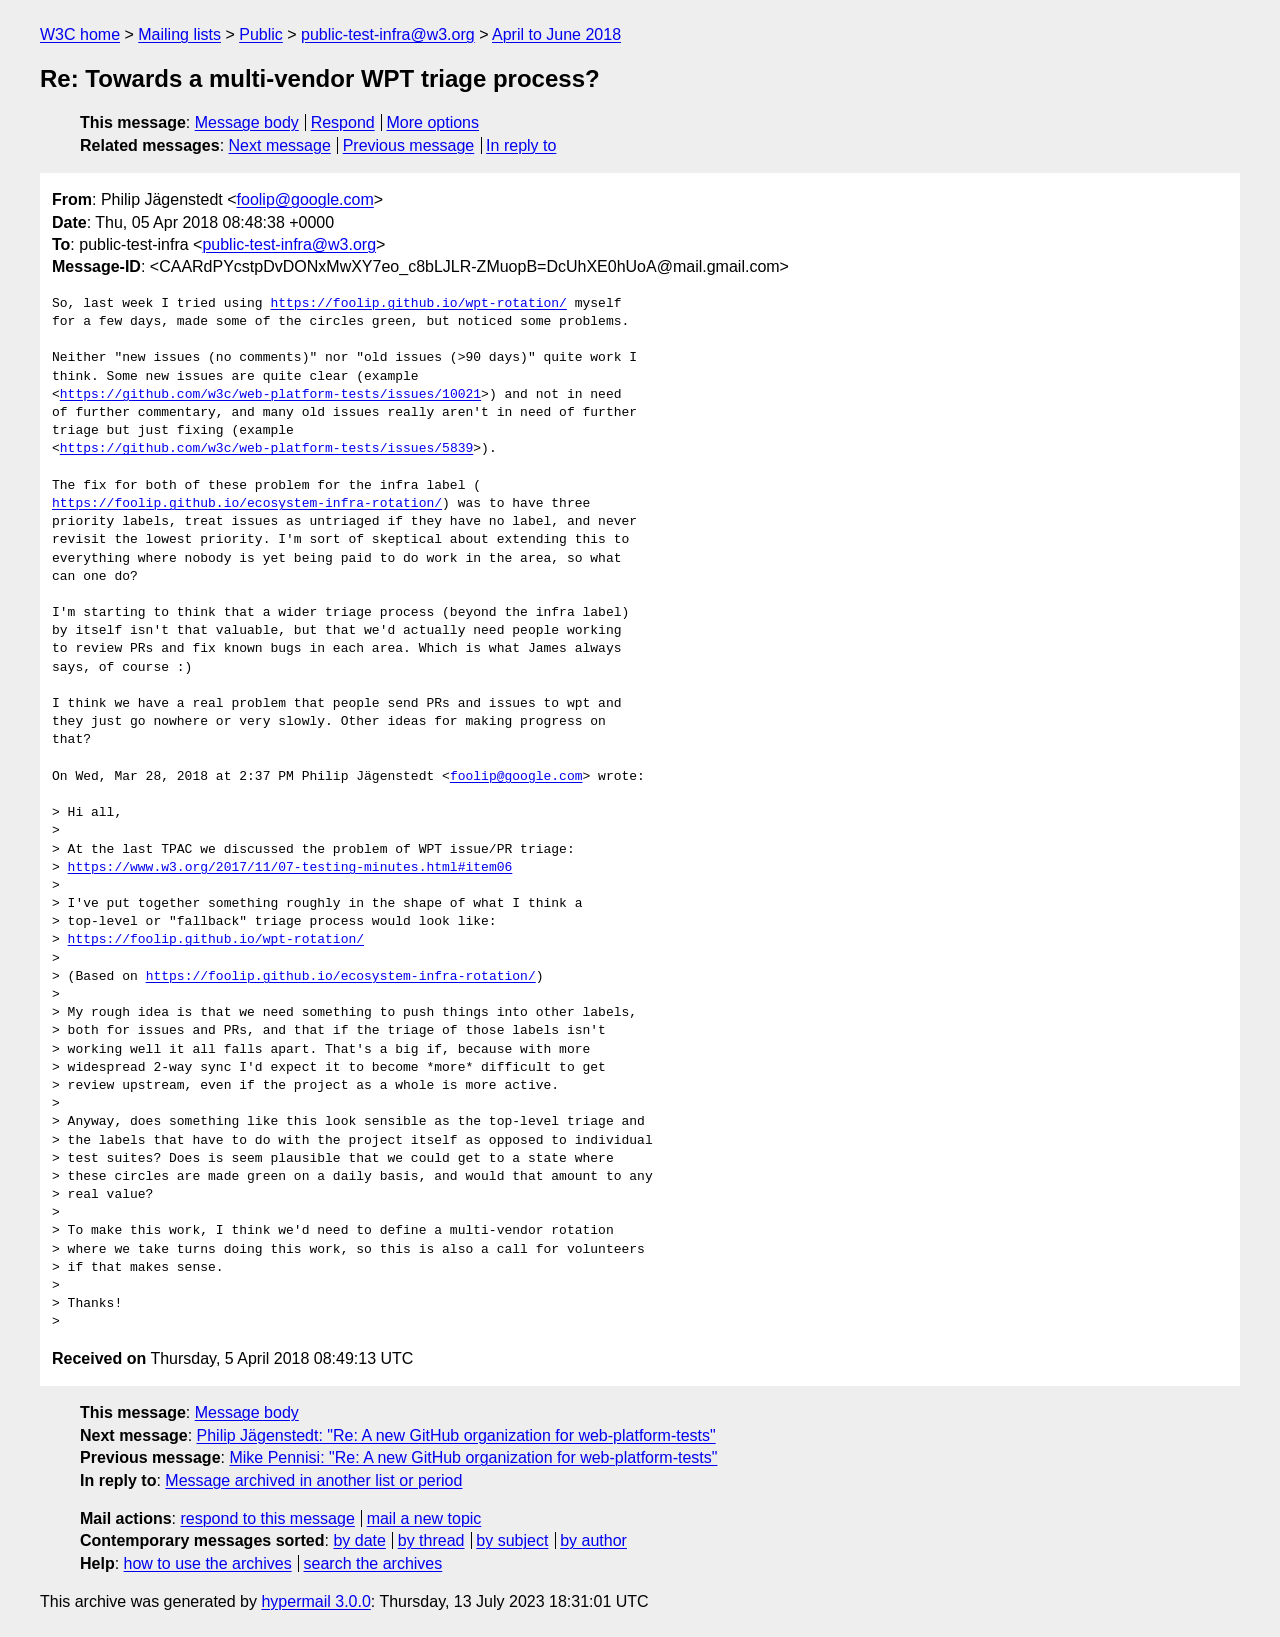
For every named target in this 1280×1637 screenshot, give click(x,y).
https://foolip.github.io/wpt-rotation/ (418, 304)
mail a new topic (424, 1518)
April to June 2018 (556, 34)
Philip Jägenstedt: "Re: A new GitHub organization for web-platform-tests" (456, 1435)
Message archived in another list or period (313, 1480)
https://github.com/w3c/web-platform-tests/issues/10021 (270, 395)
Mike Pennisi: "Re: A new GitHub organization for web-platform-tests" (473, 1457)
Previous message (409, 145)
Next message (280, 145)
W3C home (80, 34)
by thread (431, 1540)
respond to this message (267, 1518)
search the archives (373, 1563)
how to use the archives (208, 1563)
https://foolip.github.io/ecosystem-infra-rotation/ (247, 504)
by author (593, 1540)
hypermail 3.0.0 (315, 1601)
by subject (512, 1540)
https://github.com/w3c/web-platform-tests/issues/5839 (266, 449)
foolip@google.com (305, 199)
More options (433, 122)
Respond (343, 122)
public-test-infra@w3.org (388, 34)
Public (261, 34)
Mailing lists (179, 34)
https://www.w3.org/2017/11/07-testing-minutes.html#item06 (290, 868)
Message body (247, 122)
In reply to (521, 145)
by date (359, 1540)
